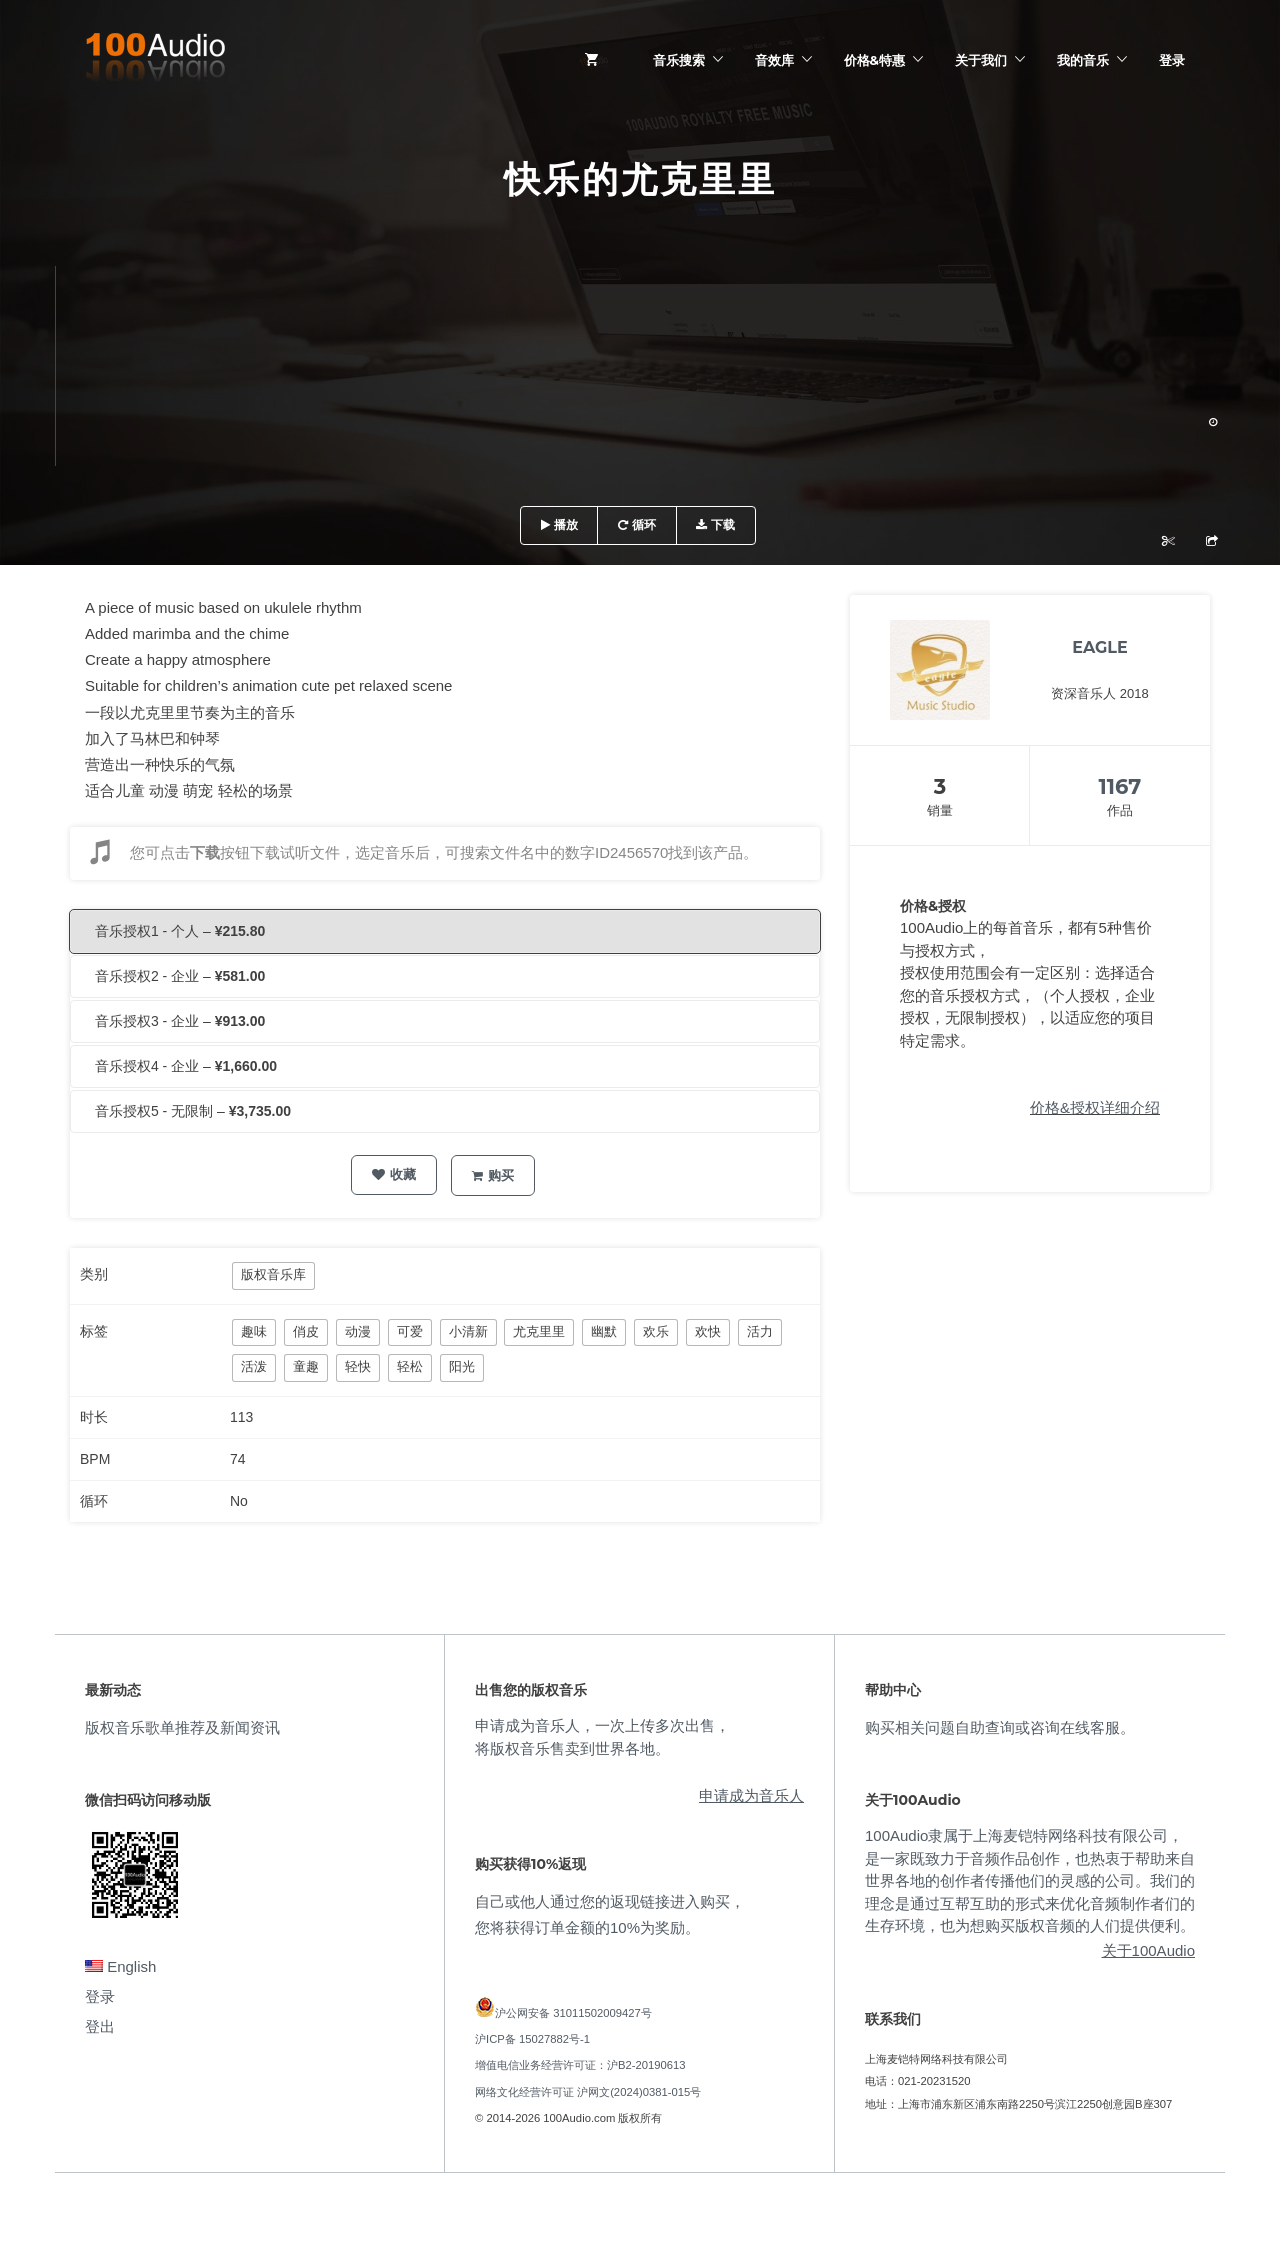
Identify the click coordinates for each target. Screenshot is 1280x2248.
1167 (1120, 786)
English (120, 1966)
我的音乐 (1083, 60)
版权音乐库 (273, 1274)
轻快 (358, 1366)
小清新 (468, 1331)
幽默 (604, 1331)
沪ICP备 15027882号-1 (532, 2039)
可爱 (410, 1331)
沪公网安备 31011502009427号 (573, 2013)
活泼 (254, 1366)
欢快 (708, 1331)
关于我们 (981, 60)
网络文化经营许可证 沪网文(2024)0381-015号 (588, 2092)
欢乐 (656, 1331)
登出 (100, 2026)
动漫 (358, 1331)
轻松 (410, 1366)
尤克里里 (539, 1331)
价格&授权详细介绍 (1095, 1107)
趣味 (254, 1331)
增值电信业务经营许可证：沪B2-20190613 (580, 2065)
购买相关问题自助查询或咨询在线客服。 (1000, 1727)
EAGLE (1100, 647)
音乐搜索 (679, 60)
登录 (1172, 60)
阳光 (462, 1366)
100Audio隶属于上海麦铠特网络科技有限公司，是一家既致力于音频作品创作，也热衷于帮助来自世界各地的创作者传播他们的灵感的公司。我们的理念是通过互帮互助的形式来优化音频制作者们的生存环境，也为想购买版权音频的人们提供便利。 (1030, 1880)
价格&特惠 (874, 60)
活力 (760, 1331)
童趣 (306, 1366)
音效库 (774, 60)
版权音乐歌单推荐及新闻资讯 (182, 1727)
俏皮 (306, 1331)
